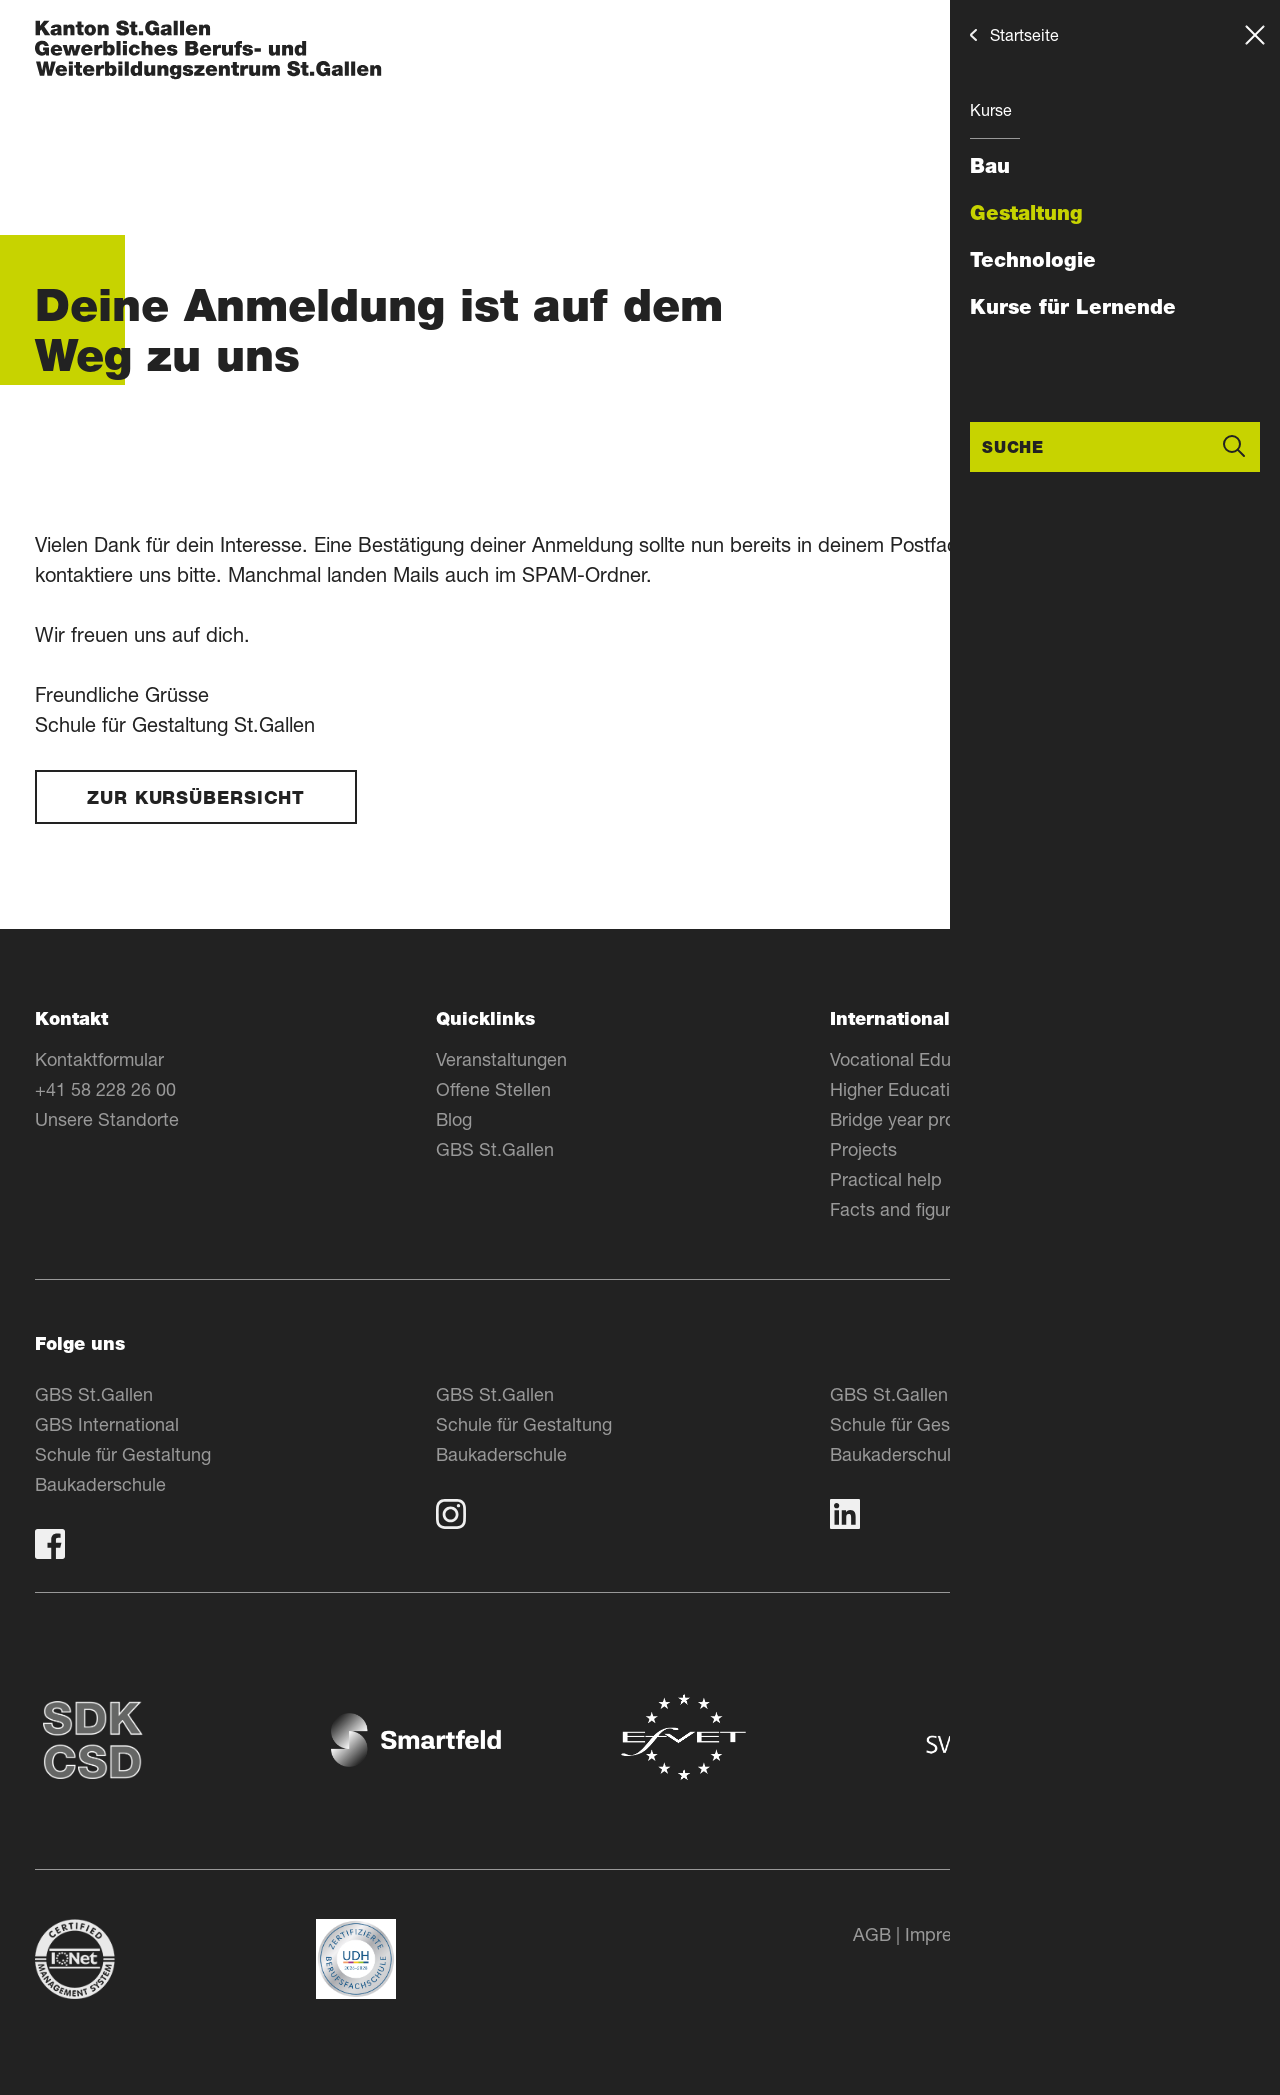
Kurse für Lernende (1073, 307)
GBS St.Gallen (495, 1149)
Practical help (886, 1179)
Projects (863, 1149)
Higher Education (900, 1089)
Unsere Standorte (107, 1119)
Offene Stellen (493, 1089)
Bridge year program (913, 1119)
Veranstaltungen (501, 1059)
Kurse (991, 109)
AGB (872, 1934)
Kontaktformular (99, 1059)
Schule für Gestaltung (123, 1454)
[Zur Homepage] (208, 51)
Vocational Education (915, 1059)
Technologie (1033, 260)
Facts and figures (900, 1209)
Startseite (1024, 34)
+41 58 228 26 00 (105, 1089)
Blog (454, 1119)
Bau (990, 166)
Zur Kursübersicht (196, 797)
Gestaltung (1026, 213)
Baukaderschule (100, 1484)
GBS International (107, 1424)
